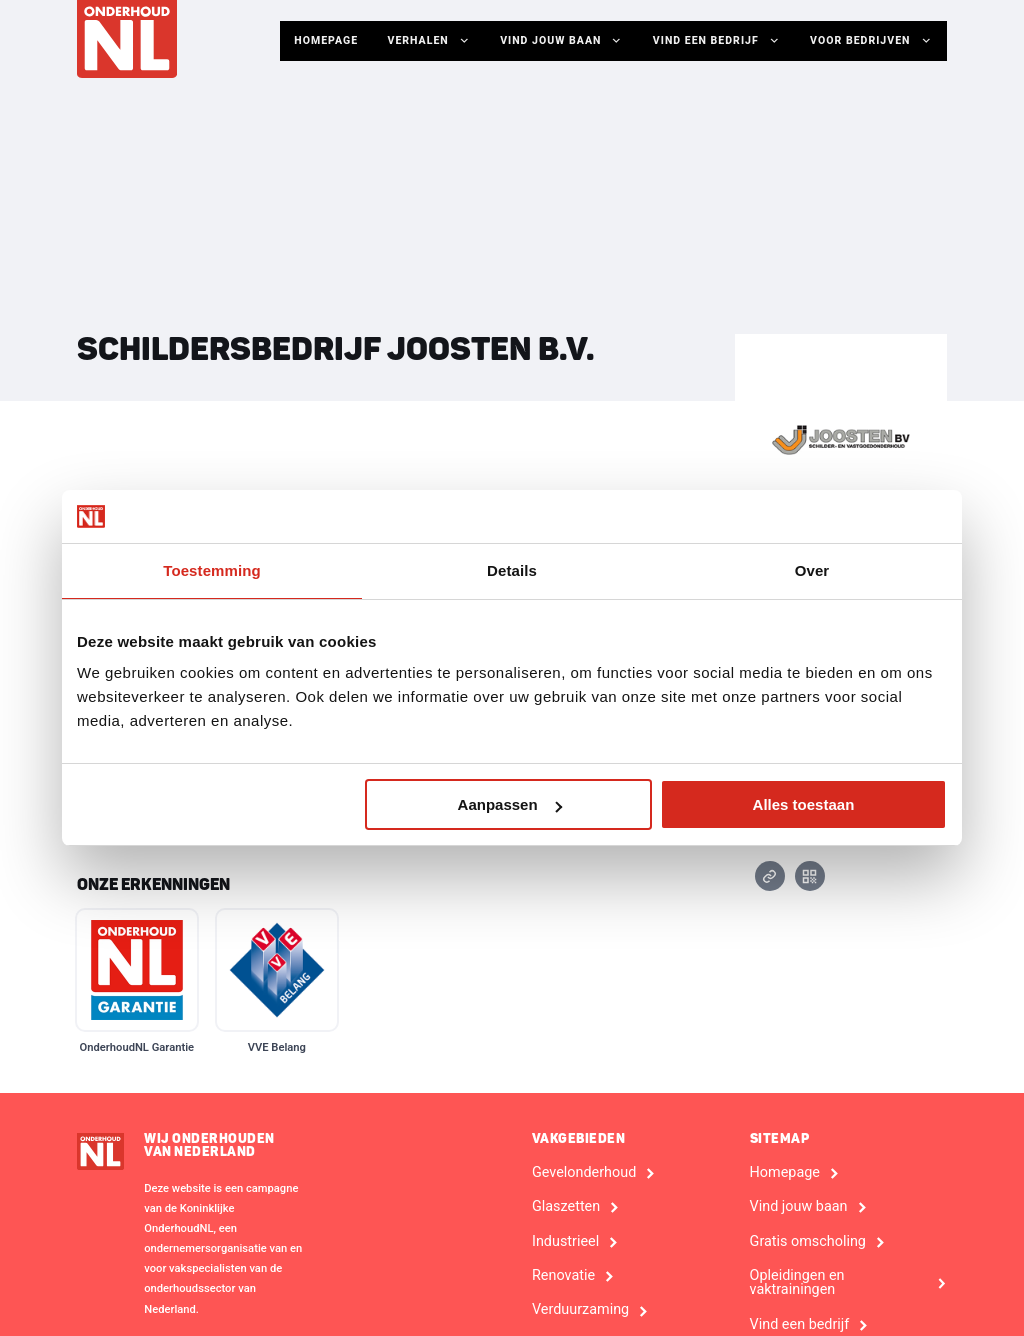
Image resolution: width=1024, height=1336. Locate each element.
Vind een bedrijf (719, 41)
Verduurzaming (580, 1310)
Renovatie (563, 1276)
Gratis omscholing (808, 1242)
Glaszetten (566, 1207)
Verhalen (435, 41)
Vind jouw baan (565, 41)
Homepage (331, 40)
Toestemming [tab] (212, 570)
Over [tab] (812, 570)
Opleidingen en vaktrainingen (797, 1283)
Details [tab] (512, 570)
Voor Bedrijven (872, 41)
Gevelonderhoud (584, 1173)
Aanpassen (510, 804)
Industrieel (565, 1242)
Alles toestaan (804, 804)
